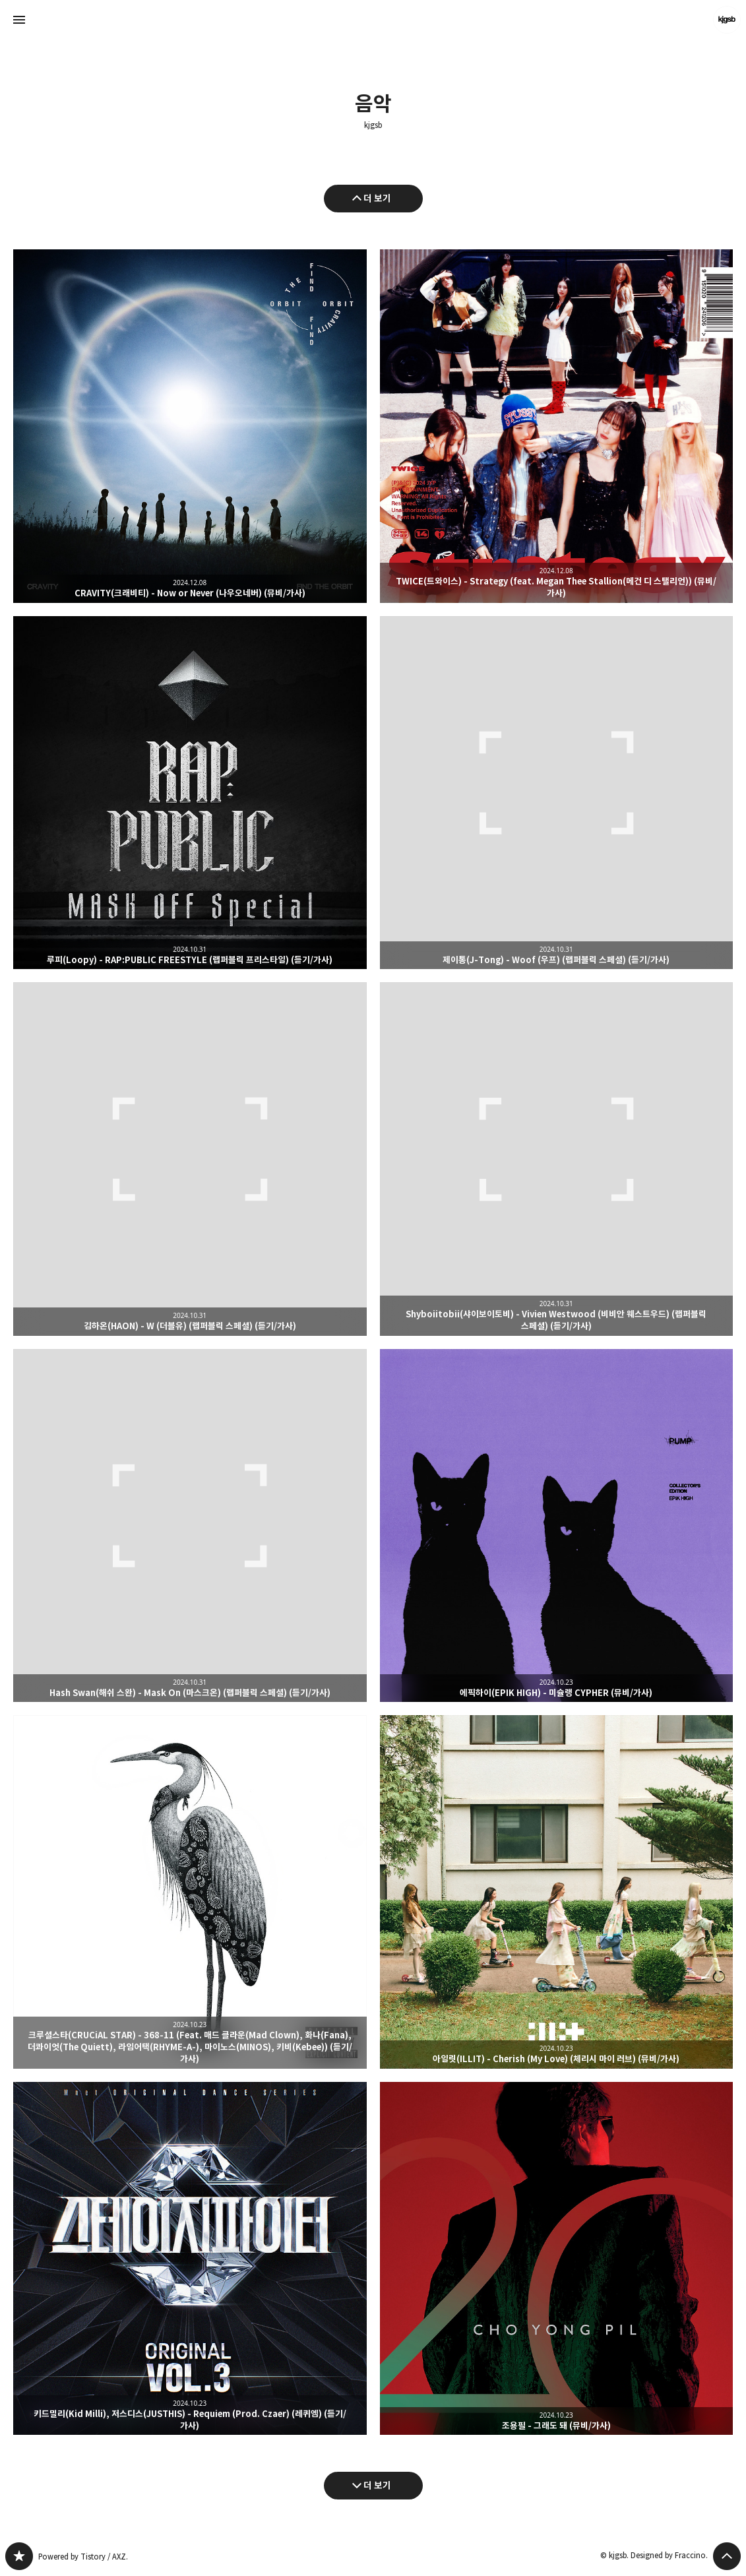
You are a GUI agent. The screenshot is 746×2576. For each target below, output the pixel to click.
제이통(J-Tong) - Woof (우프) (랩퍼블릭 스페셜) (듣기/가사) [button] (556, 793)
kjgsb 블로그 (19, 2556)
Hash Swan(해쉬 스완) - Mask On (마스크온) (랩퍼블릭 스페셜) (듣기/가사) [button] (190, 1526)
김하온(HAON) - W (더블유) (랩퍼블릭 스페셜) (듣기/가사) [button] (190, 1159)
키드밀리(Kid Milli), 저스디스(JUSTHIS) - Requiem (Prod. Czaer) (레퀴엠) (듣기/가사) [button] (190, 2258)
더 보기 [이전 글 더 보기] (377, 198)
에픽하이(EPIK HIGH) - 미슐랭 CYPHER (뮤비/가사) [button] (556, 1526)
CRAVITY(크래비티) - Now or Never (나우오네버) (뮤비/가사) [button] (190, 426)
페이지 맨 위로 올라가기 (727, 2556)
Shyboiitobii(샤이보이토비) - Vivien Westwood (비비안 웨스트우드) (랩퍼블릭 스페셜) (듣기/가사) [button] (556, 1159)
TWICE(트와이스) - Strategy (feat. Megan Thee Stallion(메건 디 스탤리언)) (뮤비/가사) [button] (556, 426)
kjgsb (373, 125)
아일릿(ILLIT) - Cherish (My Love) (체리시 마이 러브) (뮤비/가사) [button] (556, 1892)
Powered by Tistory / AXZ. (83, 2556)
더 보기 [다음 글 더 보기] (377, 2485)
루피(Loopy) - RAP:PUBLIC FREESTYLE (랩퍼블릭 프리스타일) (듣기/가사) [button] (190, 793)
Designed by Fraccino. (669, 2555)
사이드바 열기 (19, 20)
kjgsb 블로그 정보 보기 (727, 20)
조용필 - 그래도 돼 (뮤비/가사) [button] (556, 2258)
